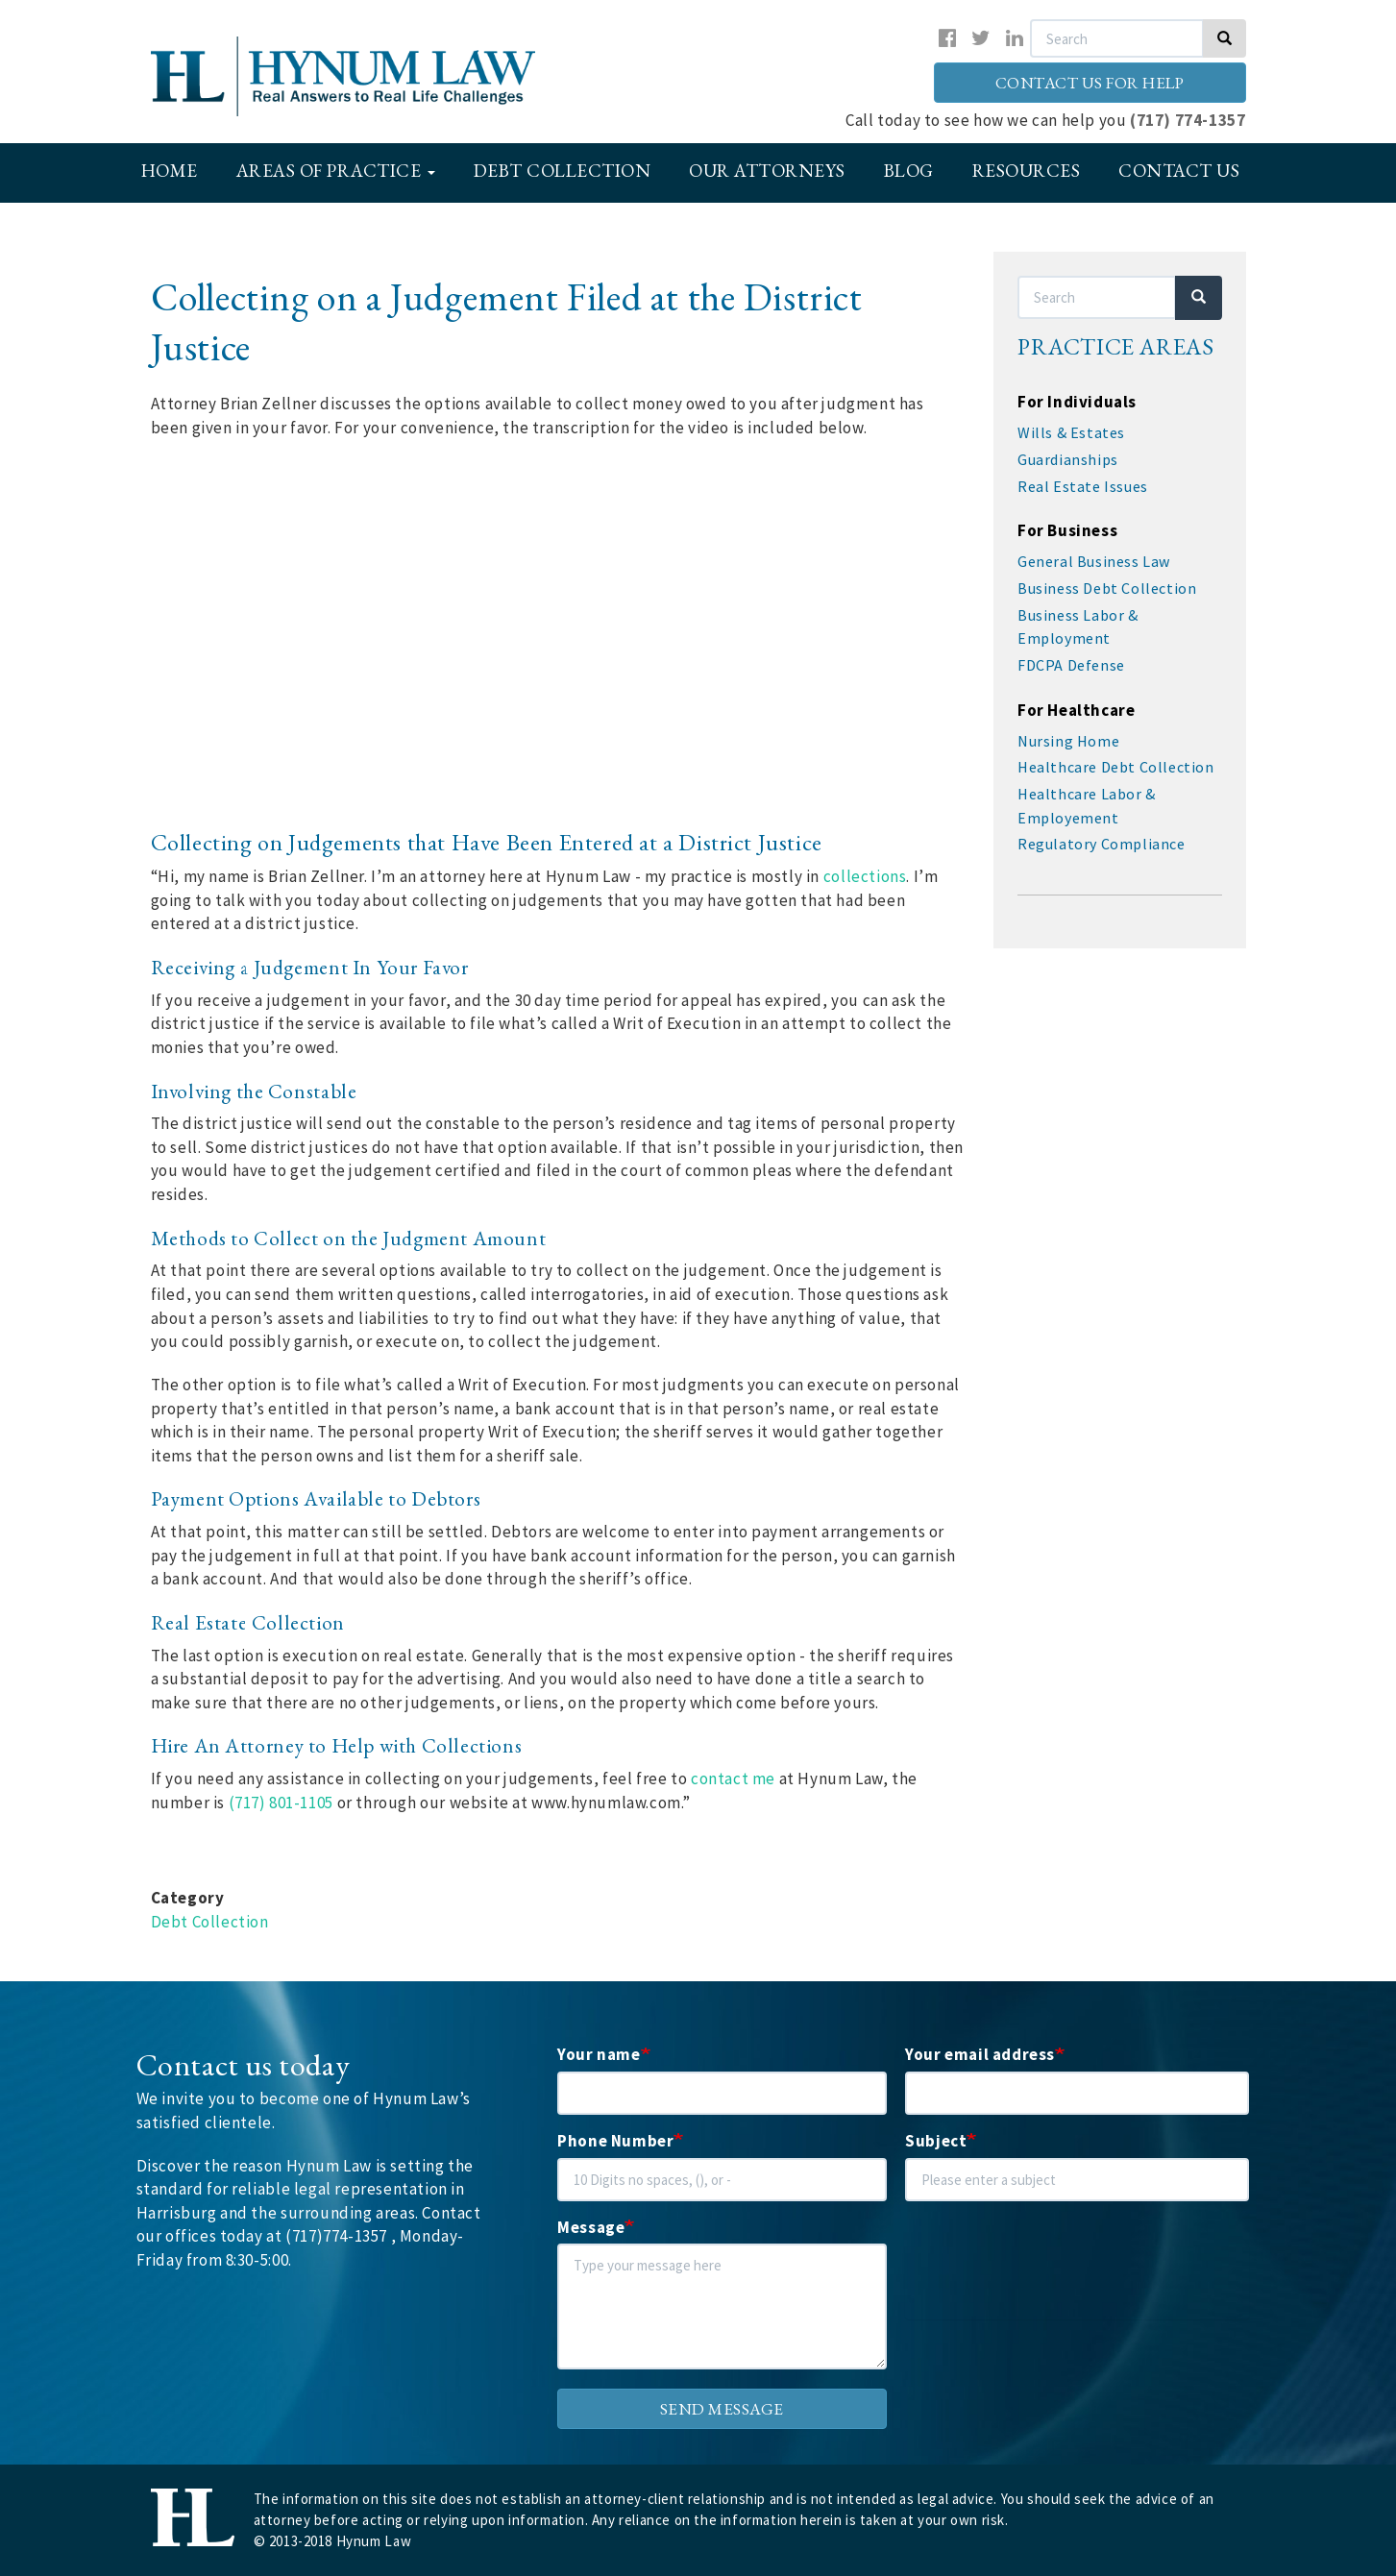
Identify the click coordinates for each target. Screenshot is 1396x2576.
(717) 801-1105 (281, 1802)
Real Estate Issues (1082, 486)
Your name (598, 2054)
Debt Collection (562, 171)
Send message (722, 2408)
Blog (909, 171)
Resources (1026, 171)
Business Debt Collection (1106, 588)
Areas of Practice (335, 171)
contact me (733, 1778)
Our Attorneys (767, 171)
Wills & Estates (1071, 432)
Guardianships (1067, 459)
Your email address (980, 2054)
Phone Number (615, 2140)
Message (591, 2227)
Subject (936, 2140)
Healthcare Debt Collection (1115, 766)
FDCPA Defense (1071, 665)
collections (865, 876)
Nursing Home (1068, 740)
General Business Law (1093, 561)
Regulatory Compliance (1101, 843)
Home (169, 171)
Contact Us (1178, 171)
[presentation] (1051, 2282)
